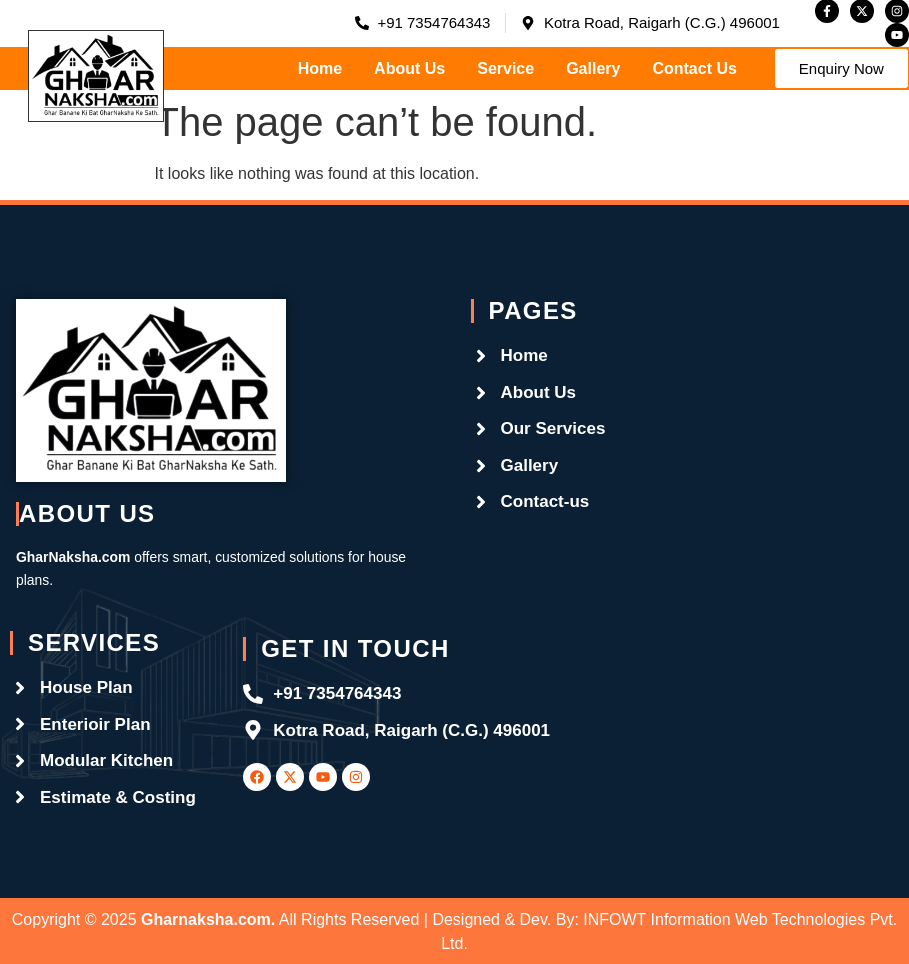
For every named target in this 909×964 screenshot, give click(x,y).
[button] (841, 68)
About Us (409, 68)
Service (505, 68)
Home (320, 68)
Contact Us (694, 68)
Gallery (593, 68)
